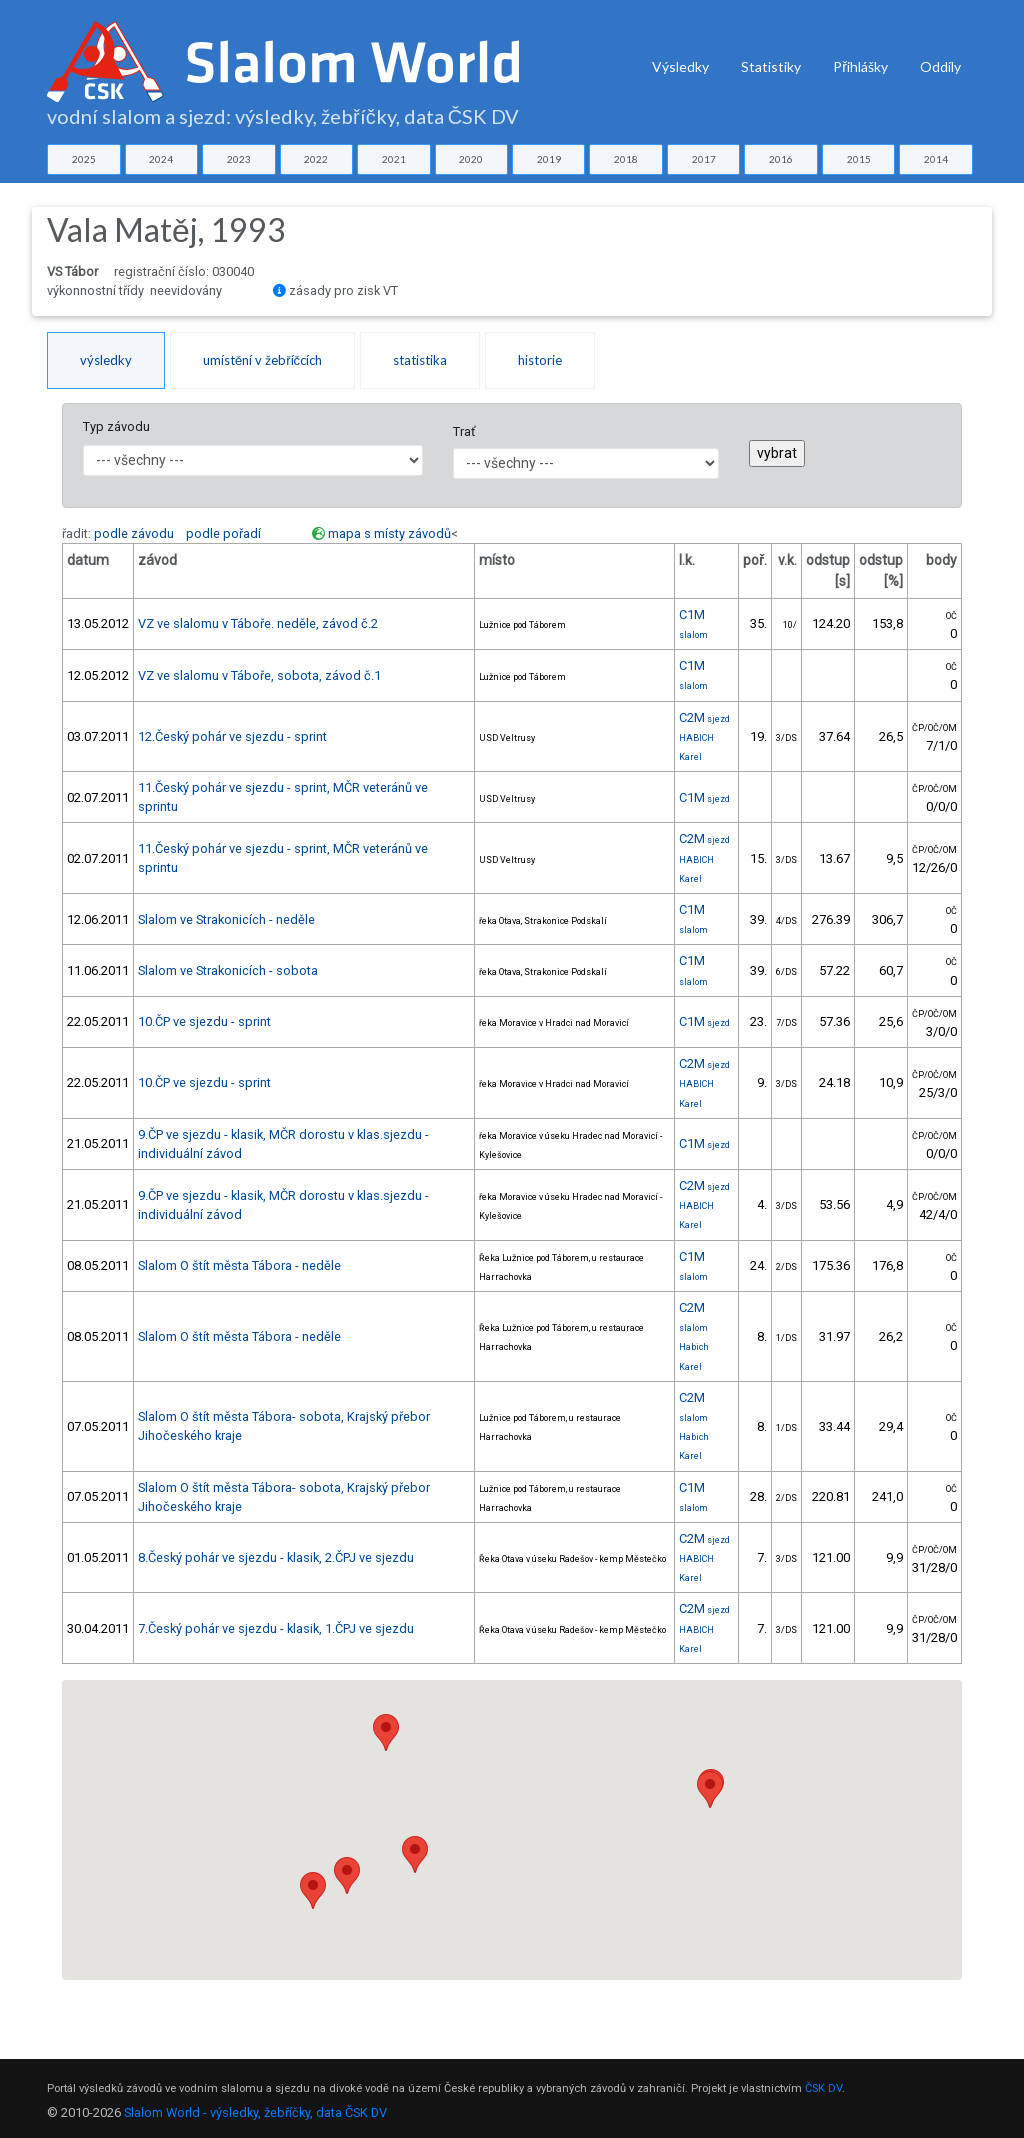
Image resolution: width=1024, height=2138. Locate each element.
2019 (549, 159)
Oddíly (940, 66)
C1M (704, 797)
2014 (936, 159)
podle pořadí (223, 533)
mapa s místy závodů (389, 533)
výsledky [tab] (106, 360)
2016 (781, 159)
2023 (239, 159)
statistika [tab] (420, 360)
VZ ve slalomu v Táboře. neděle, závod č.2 (258, 623)
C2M (704, 717)
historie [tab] (540, 360)
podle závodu (134, 533)
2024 (161, 159)
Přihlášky (860, 66)
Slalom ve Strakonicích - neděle (226, 919)
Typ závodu (116, 426)
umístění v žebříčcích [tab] (262, 360)
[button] (415, 1854)
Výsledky (680, 66)
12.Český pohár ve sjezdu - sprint (232, 736)
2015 (859, 159)
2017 (704, 159)
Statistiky (771, 66)
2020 (471, 159)
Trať (464, 431)
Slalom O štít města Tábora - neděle (239, 1265)
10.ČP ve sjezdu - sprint (204, 1021)
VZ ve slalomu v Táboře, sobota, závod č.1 (259, 675)
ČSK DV (823, 2088)
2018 (626, 159)
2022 (316, 159)
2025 (84, 159)
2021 (394, 159)
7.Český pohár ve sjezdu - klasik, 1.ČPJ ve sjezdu (276, 1628)
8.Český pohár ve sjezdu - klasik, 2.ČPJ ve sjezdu (276, 1557)
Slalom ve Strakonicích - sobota (228, 970)
